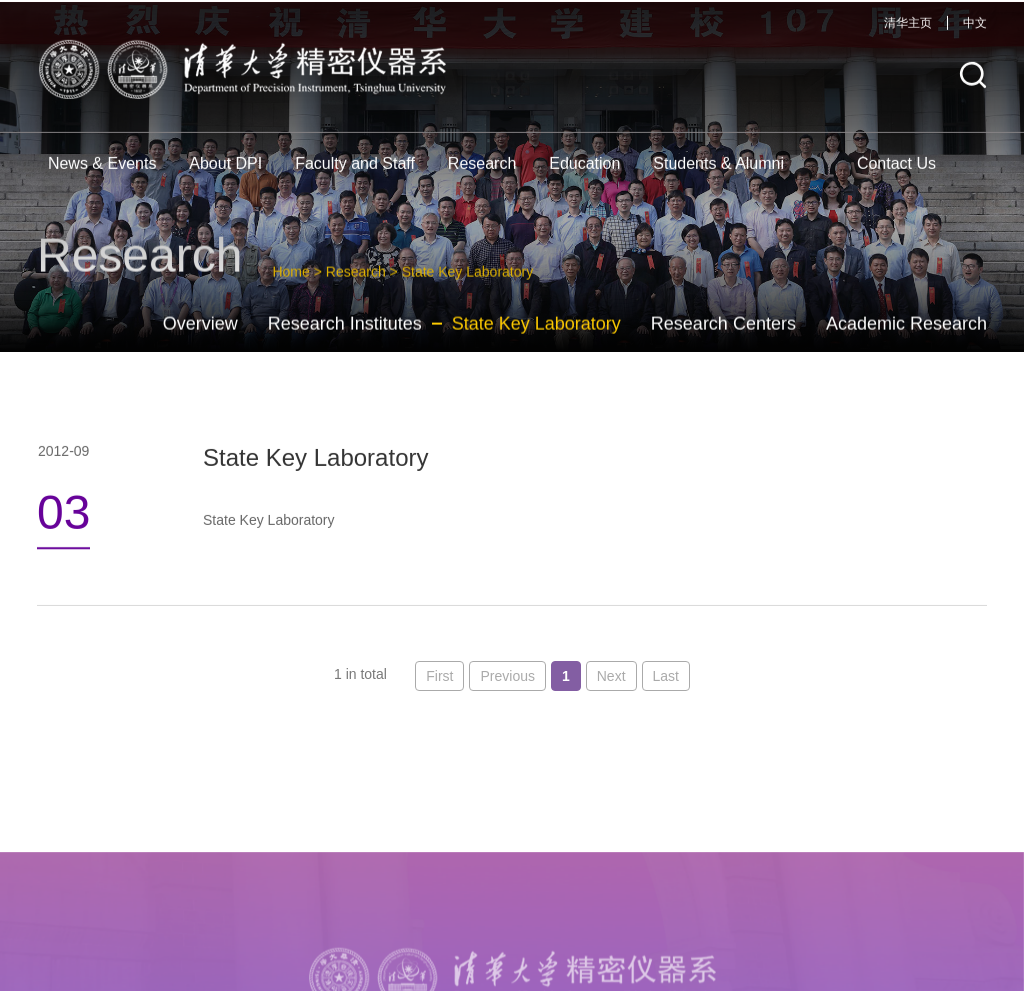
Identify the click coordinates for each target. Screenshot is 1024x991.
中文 (975, 32)
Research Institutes (345, 337)
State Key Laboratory (536, 337)
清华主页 (908, 32)
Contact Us (896, 172)
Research (482, 172)
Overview (200, 337)
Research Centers (723, 337)
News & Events (102, 172)
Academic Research (906, 337)
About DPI (225, 172)
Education (584, 172)
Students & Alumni (718, 172)
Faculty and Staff (355, 172)
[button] (973, 84)
